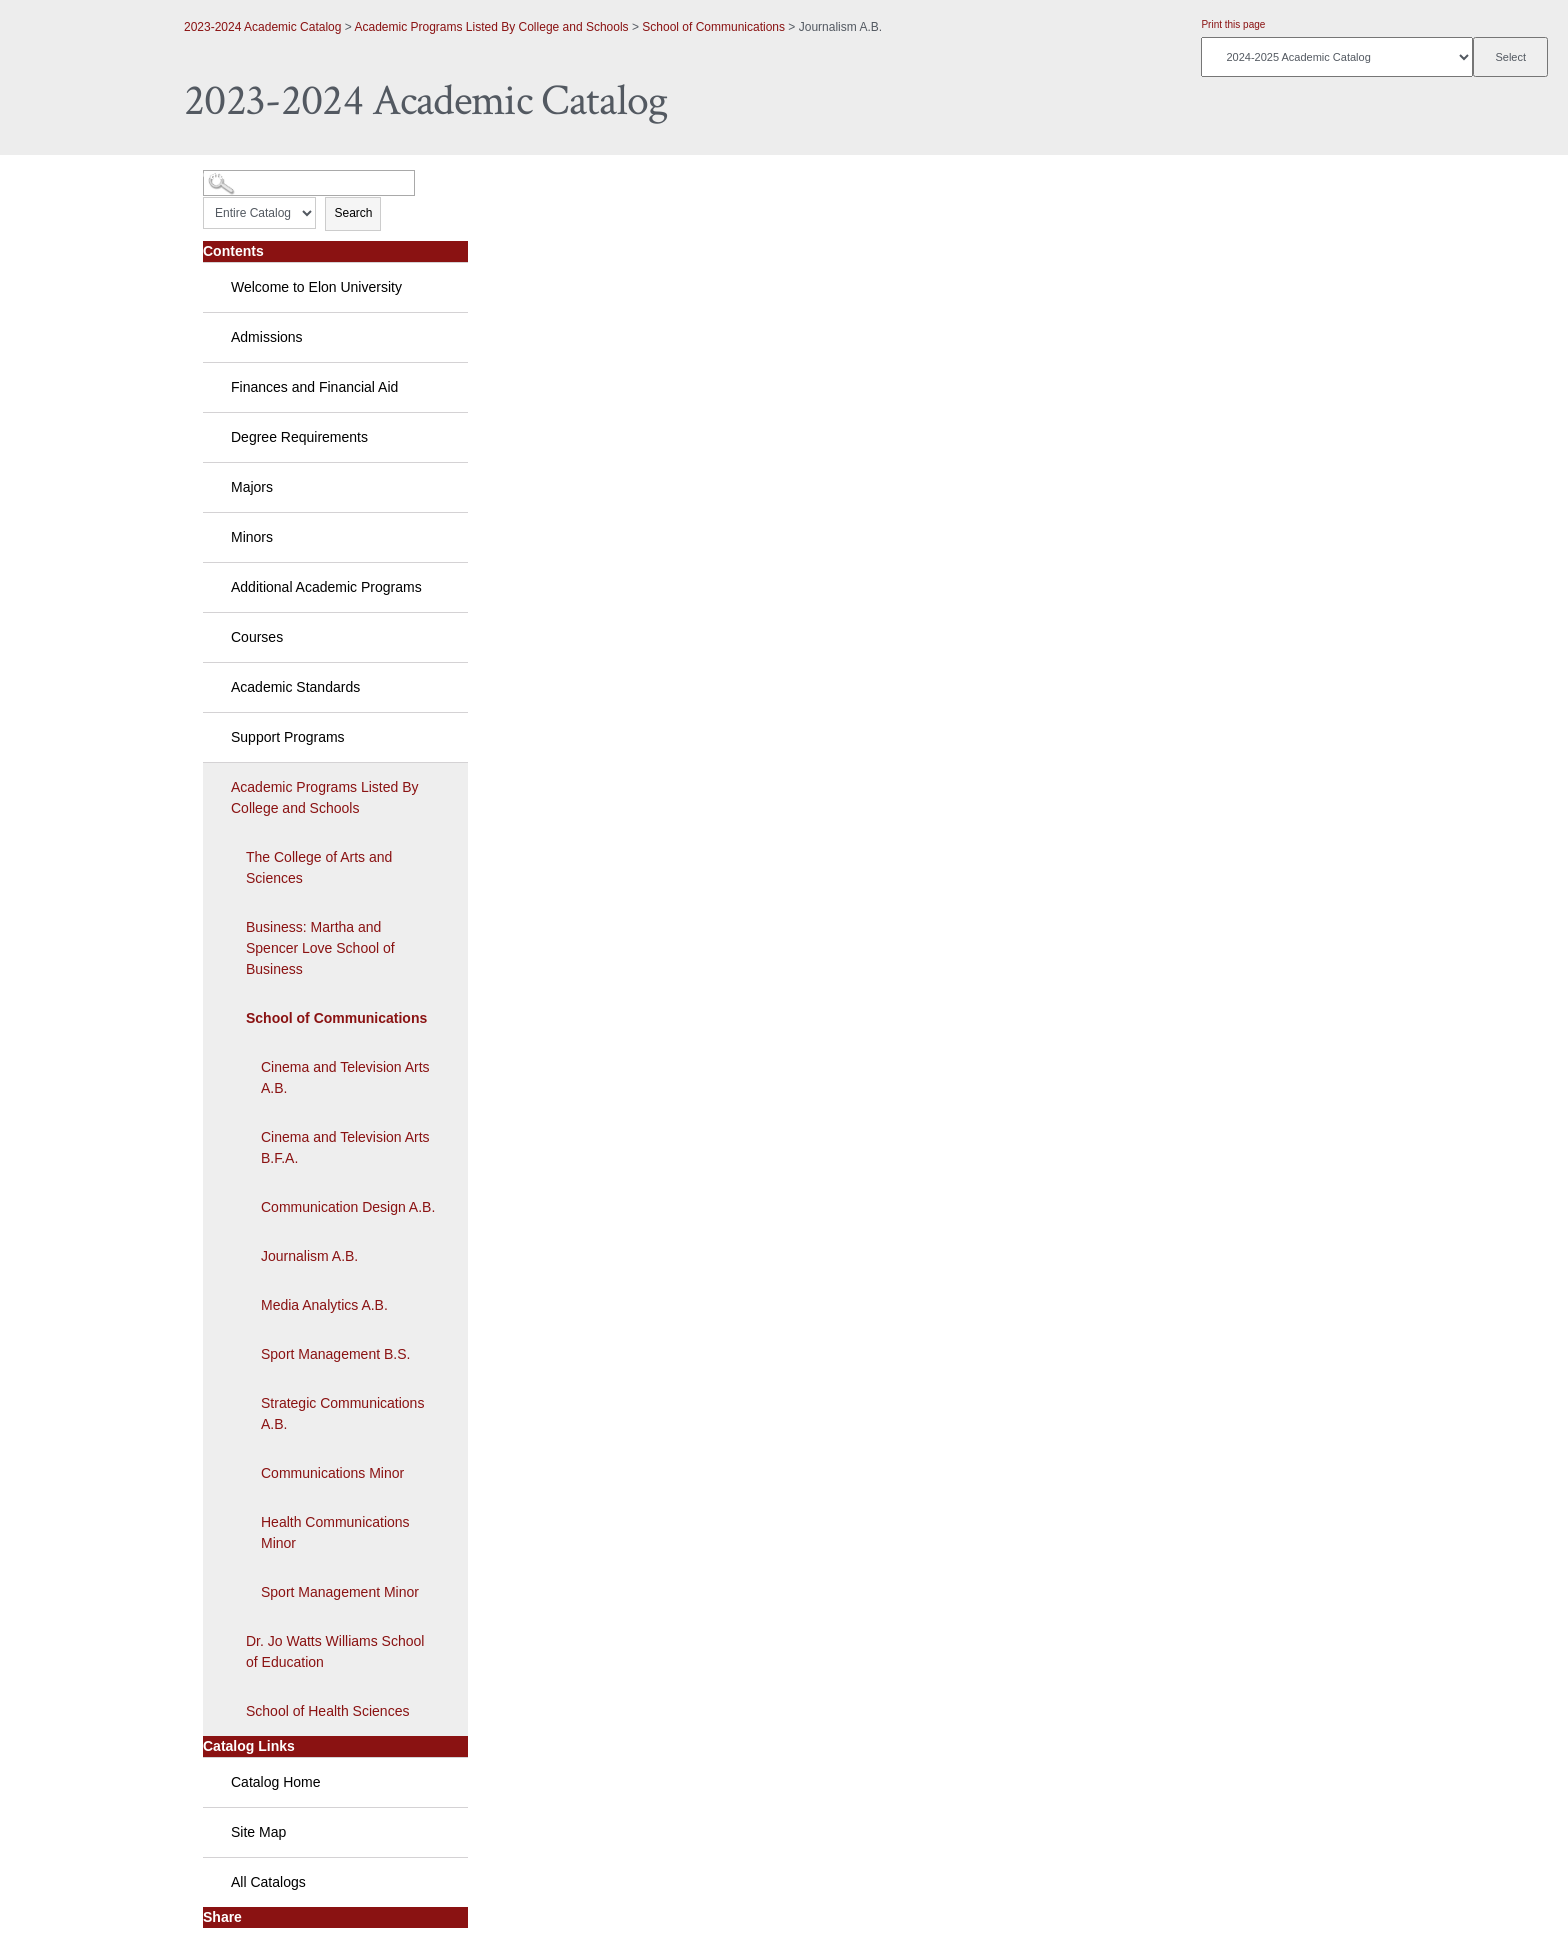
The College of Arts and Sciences (319, 867)
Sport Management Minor (340, 1592)
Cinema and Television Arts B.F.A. (345, 1147)
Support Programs (288, 737)
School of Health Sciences (327, 1711)
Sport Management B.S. (335, 1354)
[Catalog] (1337, 57)
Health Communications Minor (335, 1532)
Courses (257, 637)
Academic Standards (295, 687)
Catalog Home (276, 1782)
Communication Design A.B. (348, 1207)
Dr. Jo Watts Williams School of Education (335, 1651)
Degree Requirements (299, 437)
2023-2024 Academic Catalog (262, 27)
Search (353, 213)
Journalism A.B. (309, 1256)
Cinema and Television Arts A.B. (345, 1077)
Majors (252, 487)
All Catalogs (268, 1882)
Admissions (267, 337)
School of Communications (713, 27)
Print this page (1233, 24)
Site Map (258, 1832)
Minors (252, 537)
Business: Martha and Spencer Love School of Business (320, 948)
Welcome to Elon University (316, 287)
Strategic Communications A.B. (342, 1413)
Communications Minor (332, 1473)
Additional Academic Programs (326, 587)
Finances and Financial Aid (314, 387)
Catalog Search (239, 175)
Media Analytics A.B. (324, 1305)
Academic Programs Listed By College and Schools (491, 27)
